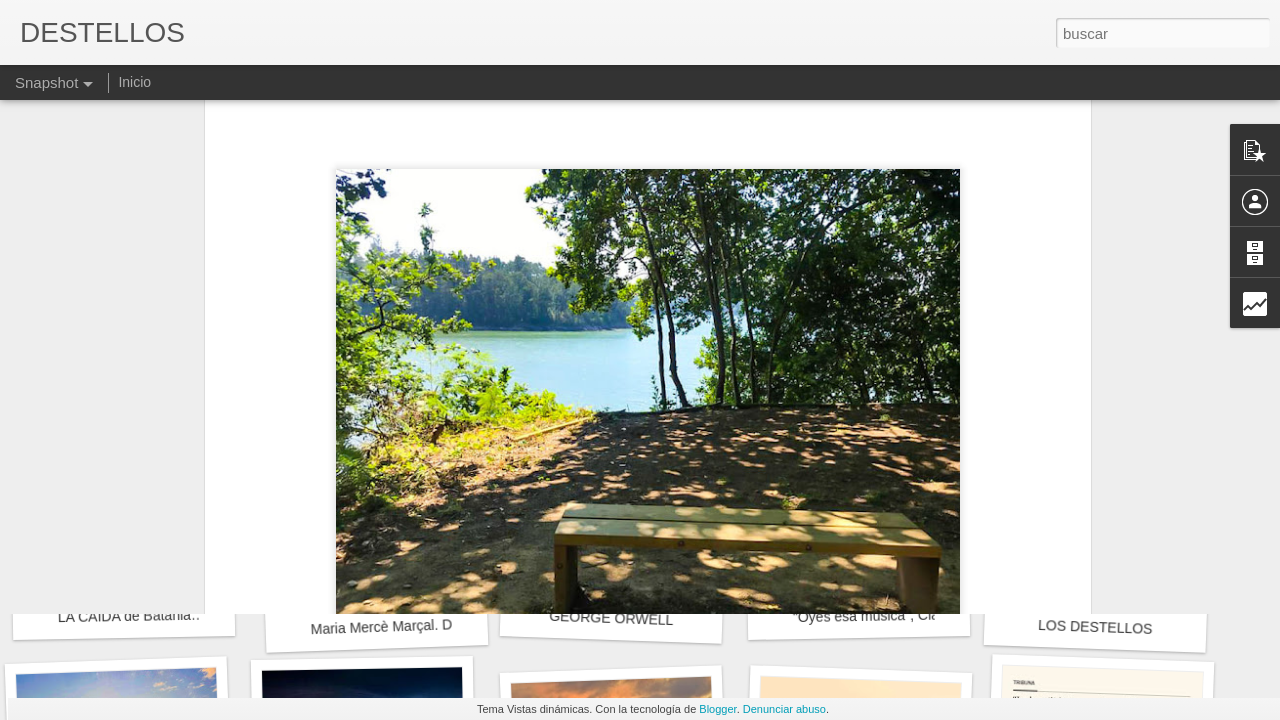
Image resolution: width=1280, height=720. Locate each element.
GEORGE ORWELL (611, 618)
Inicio (134, 82)
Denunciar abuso (784, 709)
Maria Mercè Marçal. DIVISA (399, 626)
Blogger (717, 709)
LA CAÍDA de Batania (124, 616)
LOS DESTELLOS (1095, 627)
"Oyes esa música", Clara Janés (893, 615)
